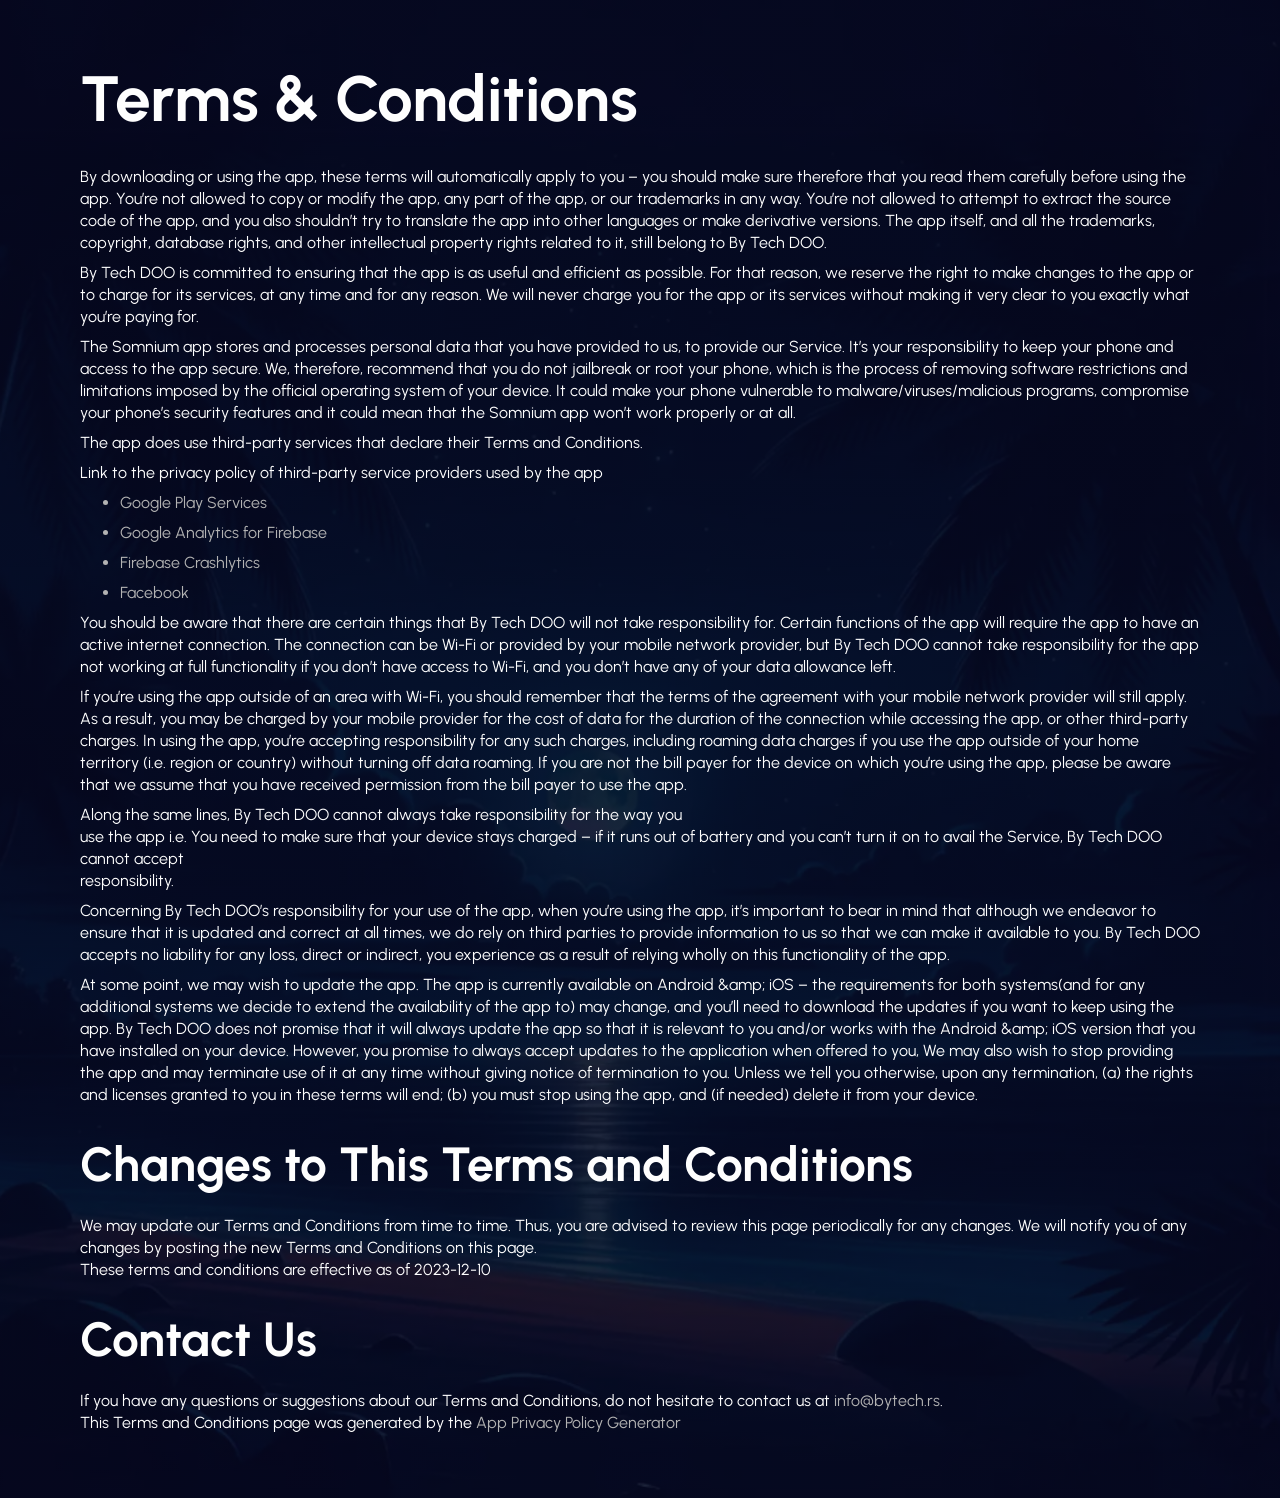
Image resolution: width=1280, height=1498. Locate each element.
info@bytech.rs (887, 1400)
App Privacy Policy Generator (578, 1422)
